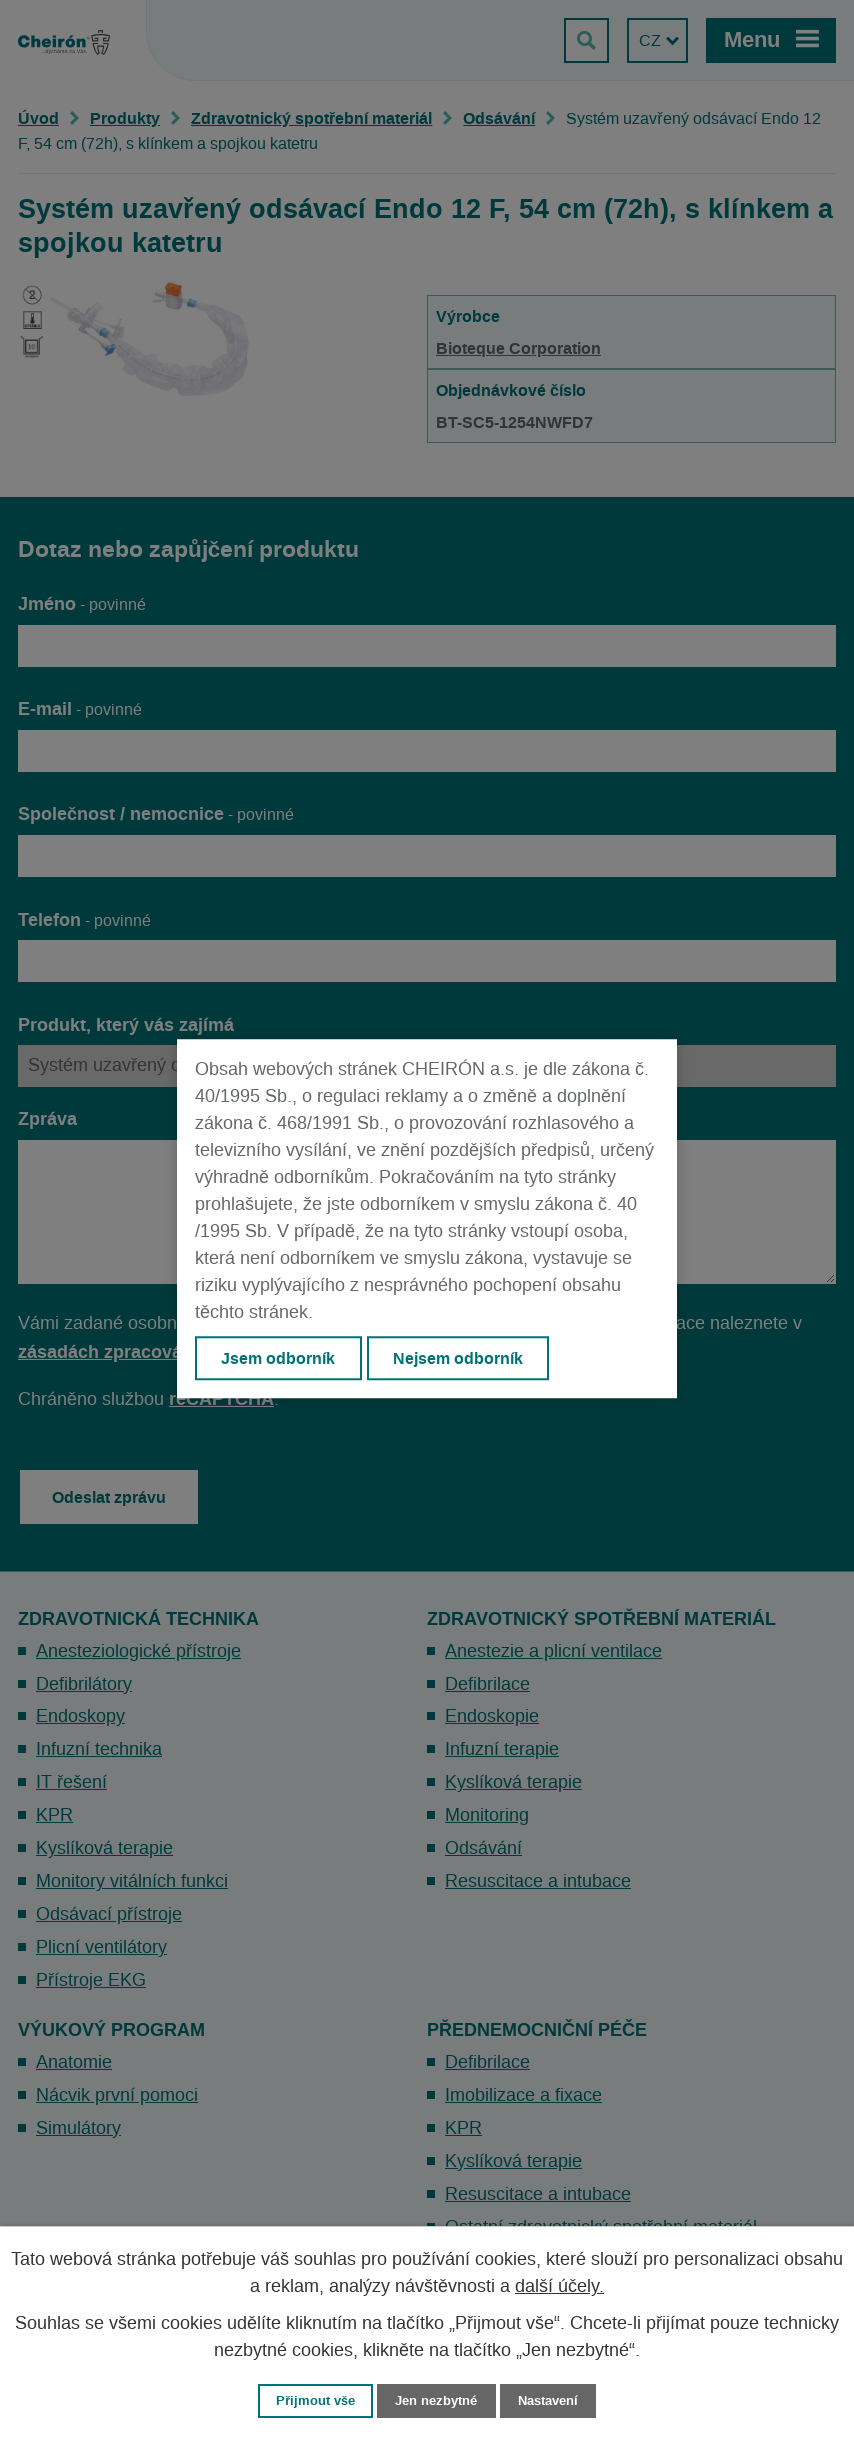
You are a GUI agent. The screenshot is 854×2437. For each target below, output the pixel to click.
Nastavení (548, 2400)
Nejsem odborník (458, 1358)
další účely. (559, 2287)
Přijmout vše (315, 2400)
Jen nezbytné (436, 2400)
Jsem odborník (278, 1358)
